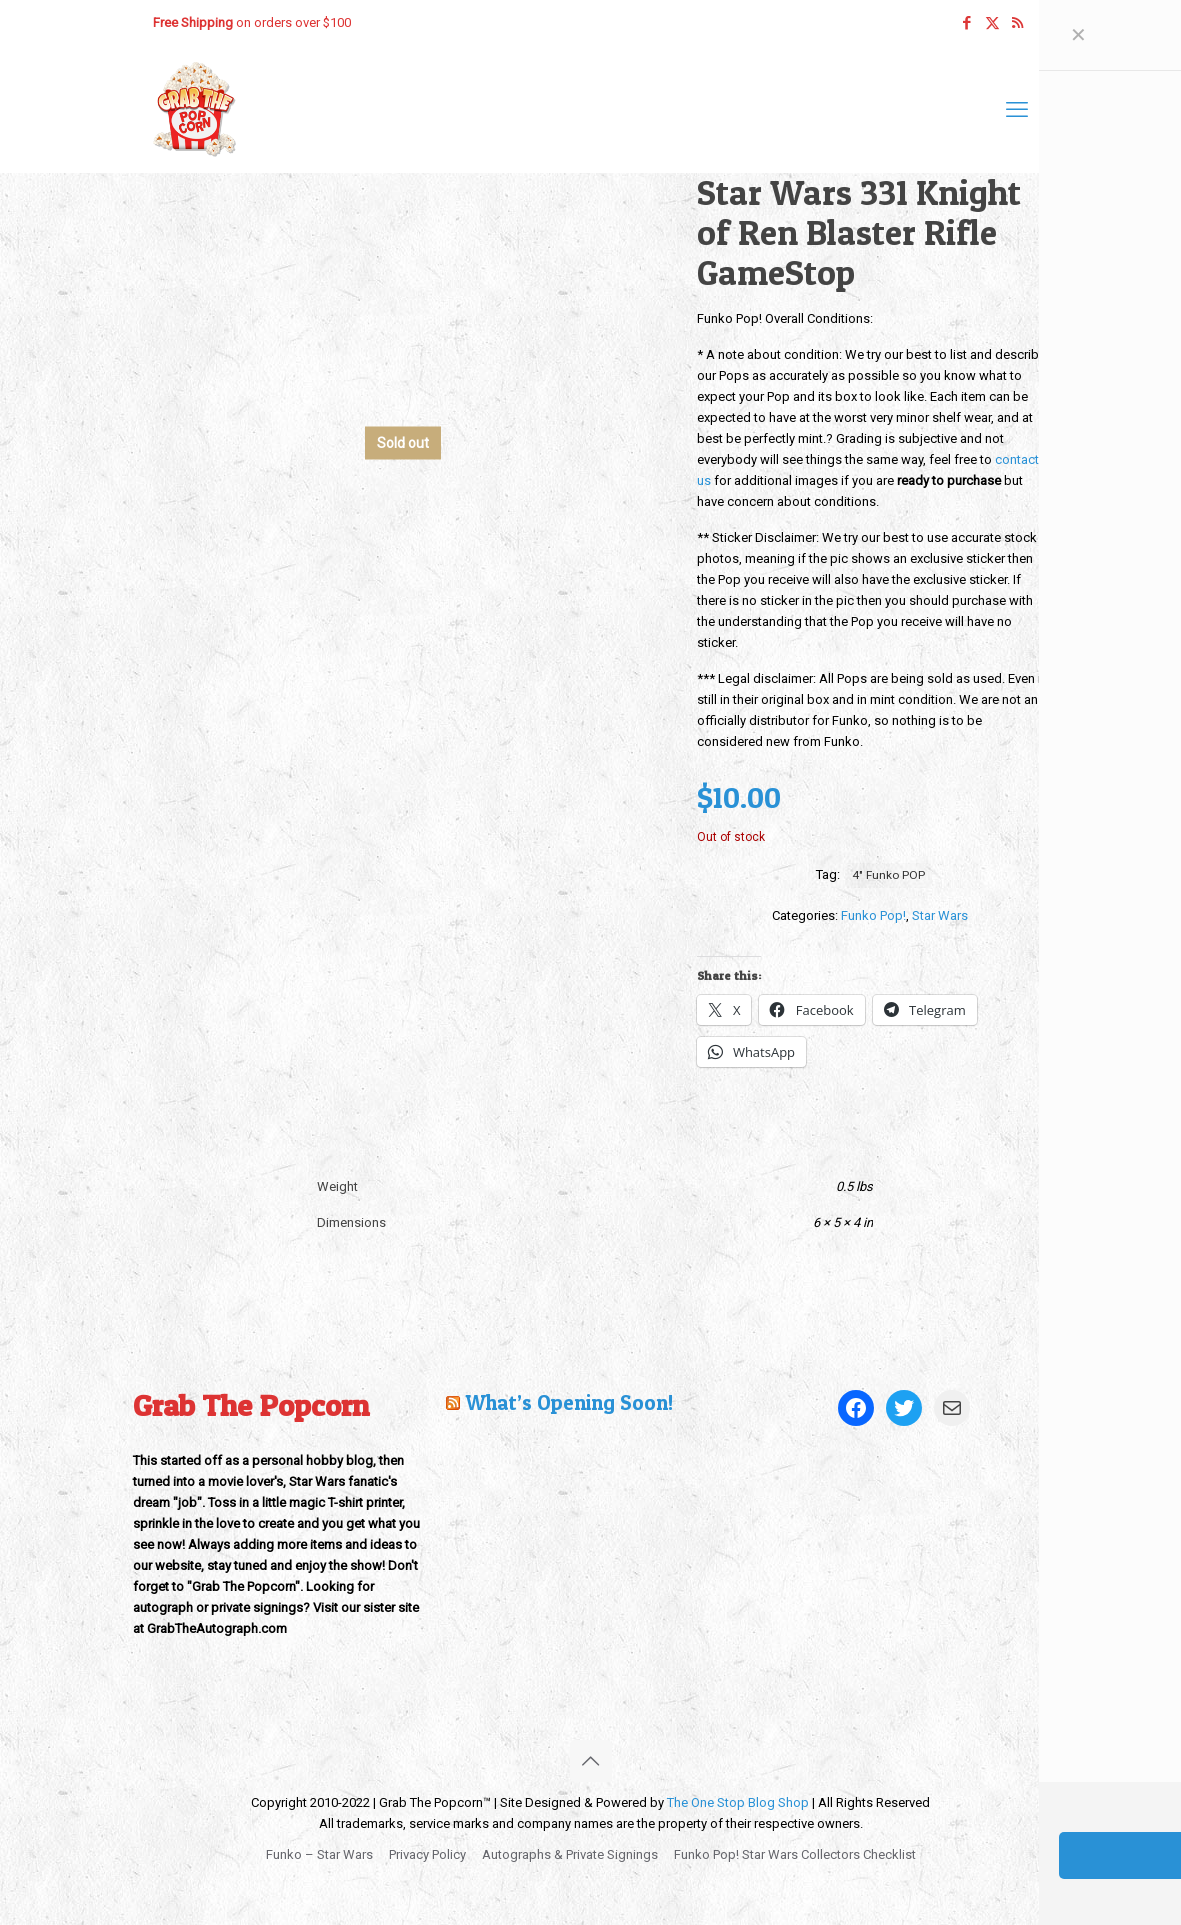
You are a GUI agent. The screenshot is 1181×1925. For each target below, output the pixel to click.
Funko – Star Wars (319, 1854)
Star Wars (940, 915)
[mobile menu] (1017, 110)
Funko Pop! (873, 915)
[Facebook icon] (967, 23)
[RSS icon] (1017, 23)
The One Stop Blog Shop (738, 1802)
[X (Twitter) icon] (992, 23)
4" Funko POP (888, 875)
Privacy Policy (427, 1854)
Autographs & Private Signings (570, 1854)
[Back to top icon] (591, 1761)
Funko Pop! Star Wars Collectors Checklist (795, 1854)
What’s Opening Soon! (569, 1402)
